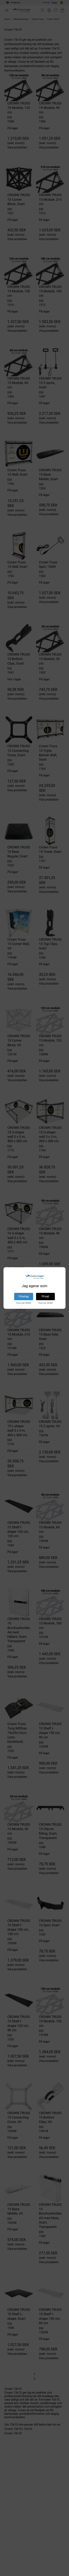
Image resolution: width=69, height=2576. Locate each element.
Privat (45, 1296)
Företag (24, 1296)
